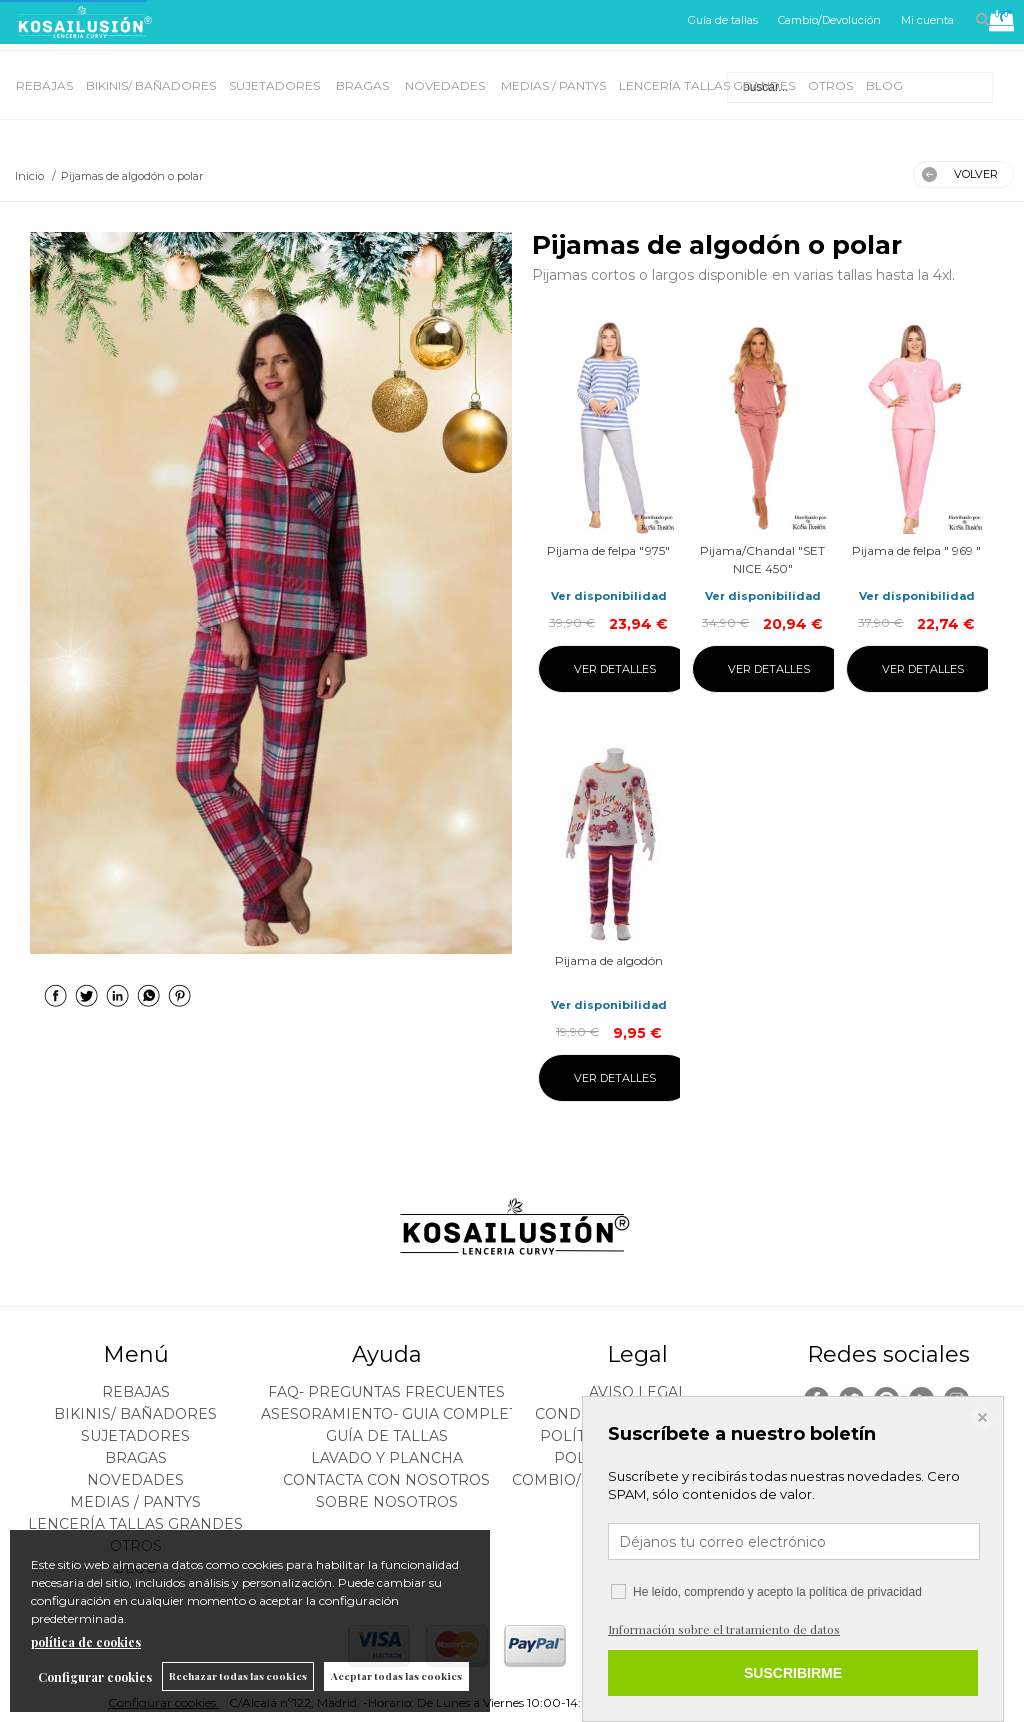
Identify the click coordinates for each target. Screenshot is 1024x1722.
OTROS (830, 85)
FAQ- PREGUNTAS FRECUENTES (386, 1392)
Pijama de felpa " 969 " (916, 550)
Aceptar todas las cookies (396, 1676)
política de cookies (86, 1642)
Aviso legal (638, 1392)
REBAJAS (44, 85)
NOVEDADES (446, 85)
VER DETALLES (615, 669)
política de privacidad (865, 1592)
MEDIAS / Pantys (553, 85)
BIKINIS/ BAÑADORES (151, 85)
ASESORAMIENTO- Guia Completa (394, 1414)
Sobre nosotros (387, 1502)
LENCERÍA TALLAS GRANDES (707, 85)
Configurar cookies (95, 1677)
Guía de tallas (723, 20)
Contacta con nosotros (386, 1480)
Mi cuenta (927, 20)
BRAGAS (364, 85)
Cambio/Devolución (829, 20)
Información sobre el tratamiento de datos (724, 1629)
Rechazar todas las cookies (238, 1676)
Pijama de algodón (609, 960)
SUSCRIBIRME (793, 1673)
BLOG (884, 85)
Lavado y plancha (387, 1458)
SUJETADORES (276, 85)
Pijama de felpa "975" (608, 550)
